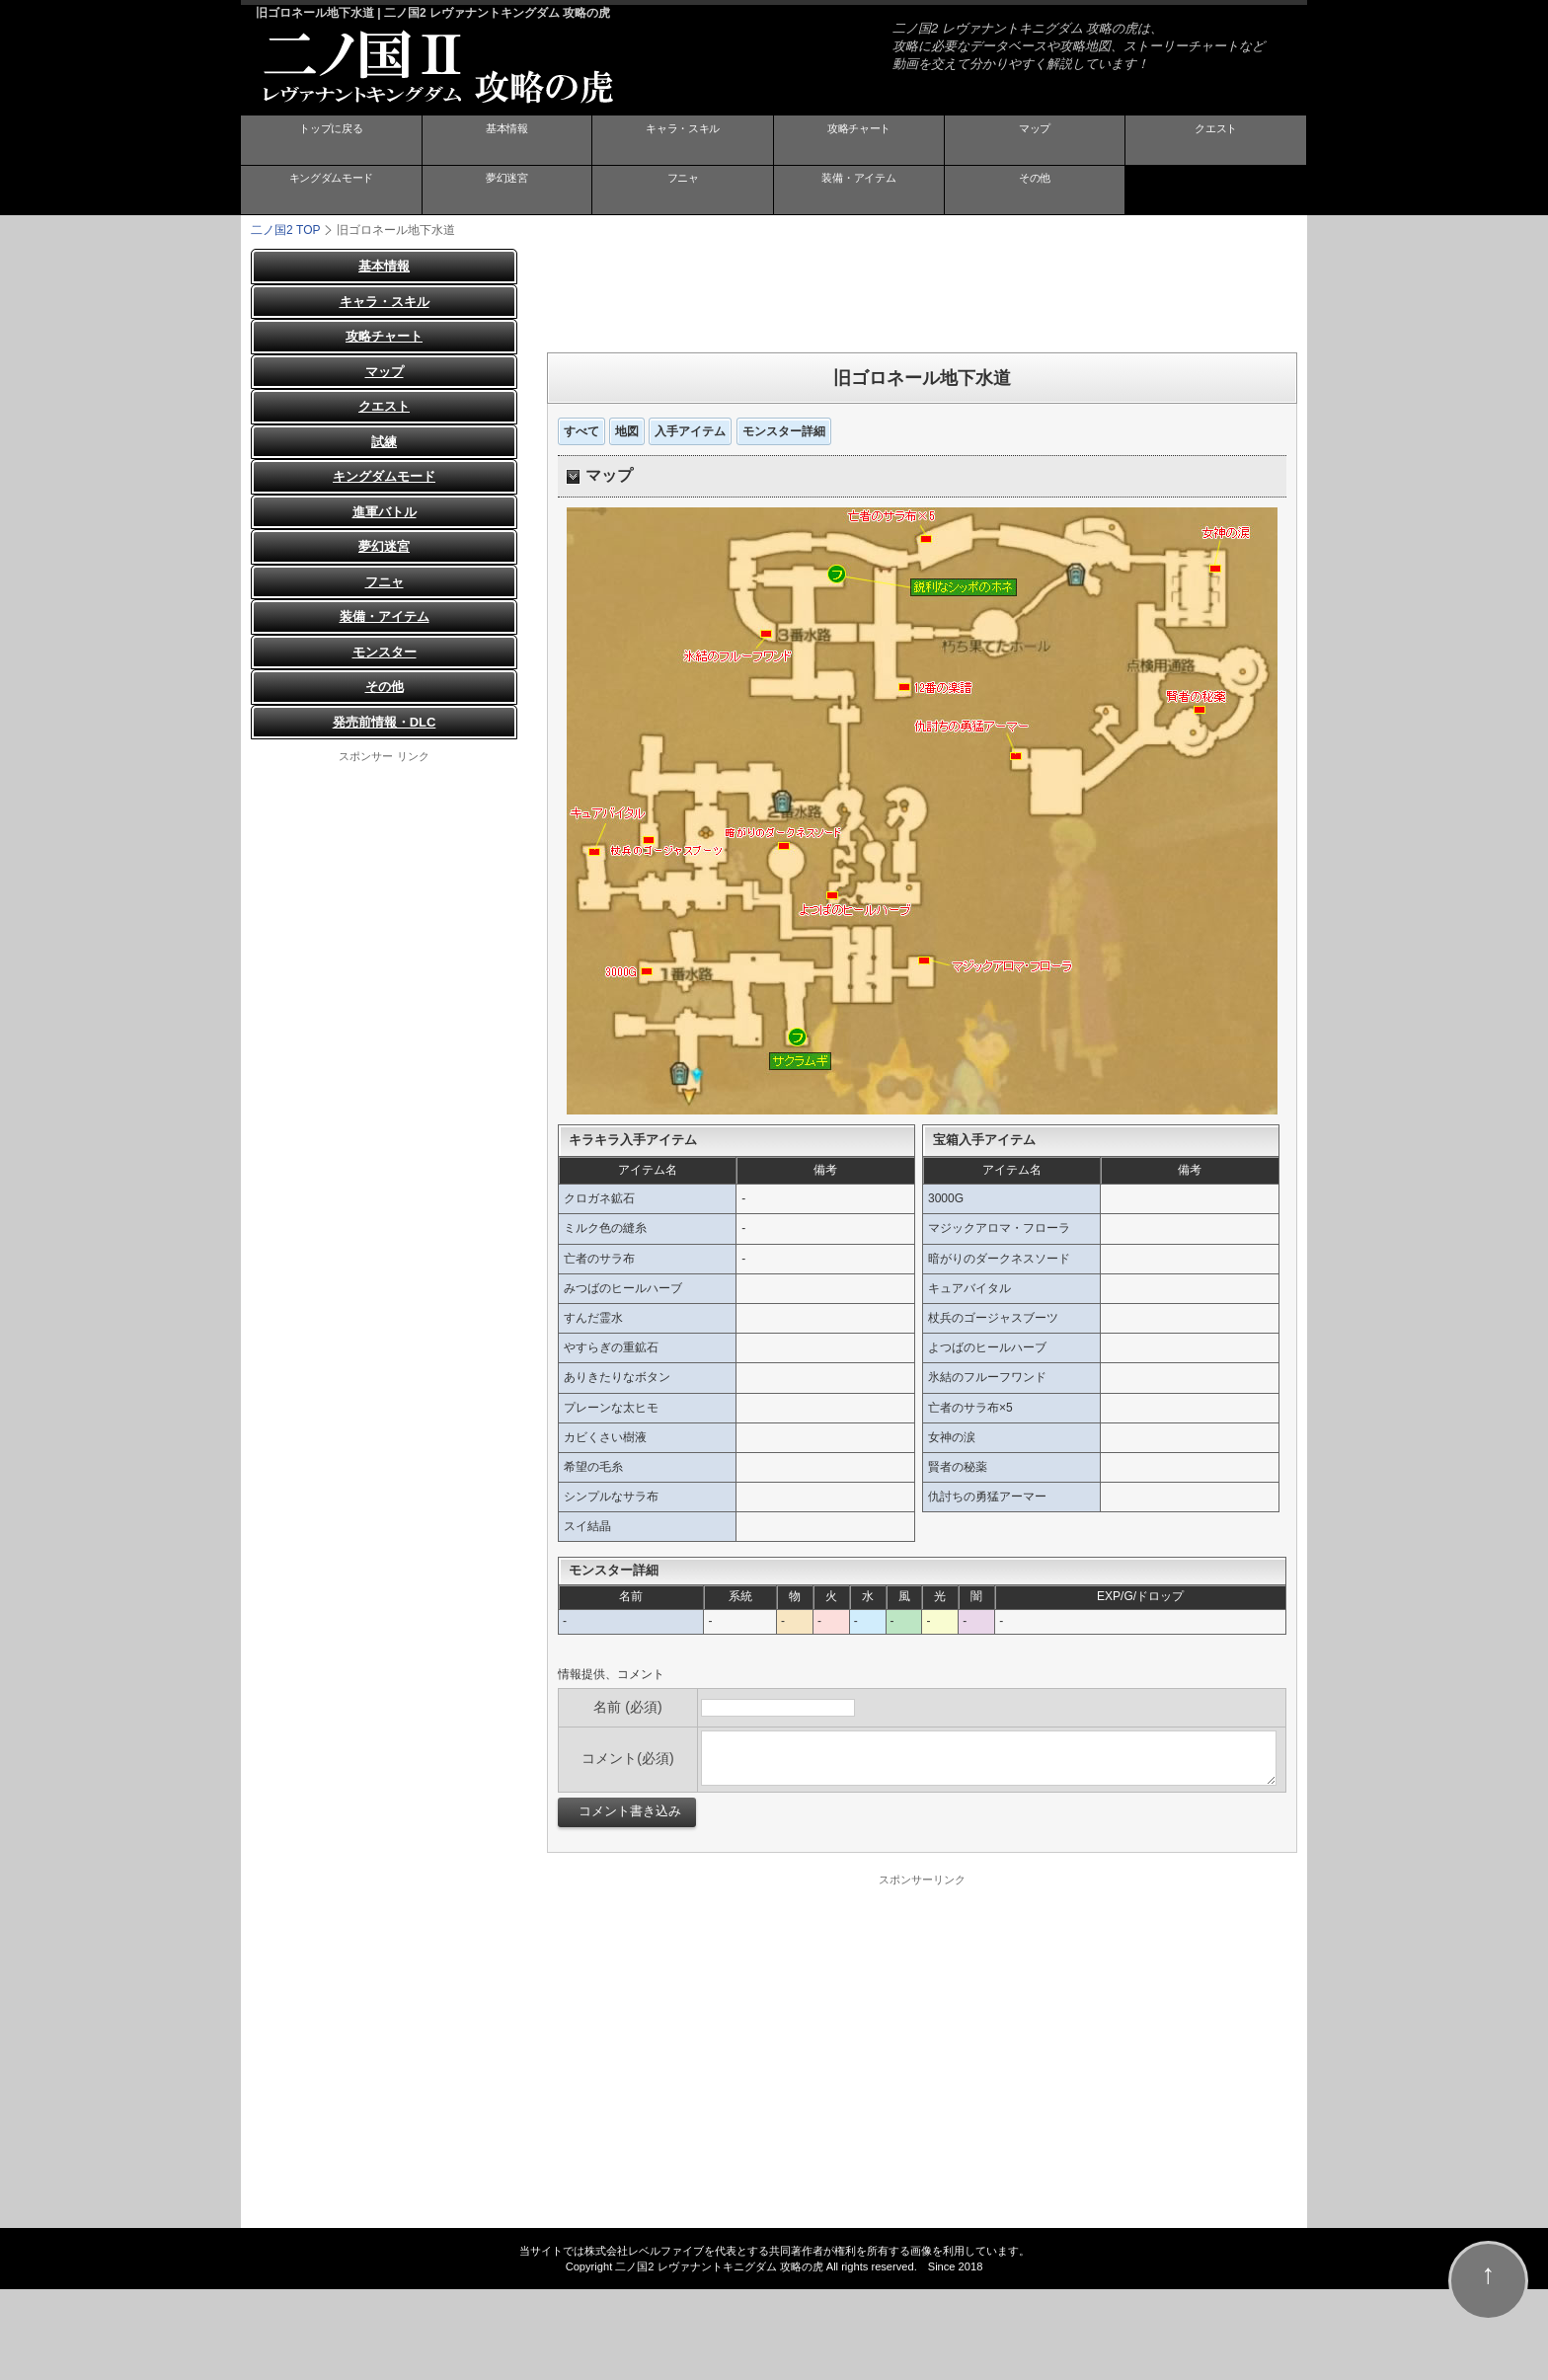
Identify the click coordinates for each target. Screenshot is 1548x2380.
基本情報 (506, 141)
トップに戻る (330, 141)
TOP (285, 229)
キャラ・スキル (683, 141)
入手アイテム (690, 430)
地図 (627, 430)
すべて (581, 430)
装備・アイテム (858, 190)
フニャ (683, 190)
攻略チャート (858, 141)
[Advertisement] (922, 292)
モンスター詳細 (783, 430)
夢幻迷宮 (506, 190)
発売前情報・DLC (384, 721)
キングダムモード (330, 190)
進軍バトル (384, 510)
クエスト (1216, 141)
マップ (1034, 141)
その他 (1034, 190)
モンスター (384, 651)
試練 (384, 440)
